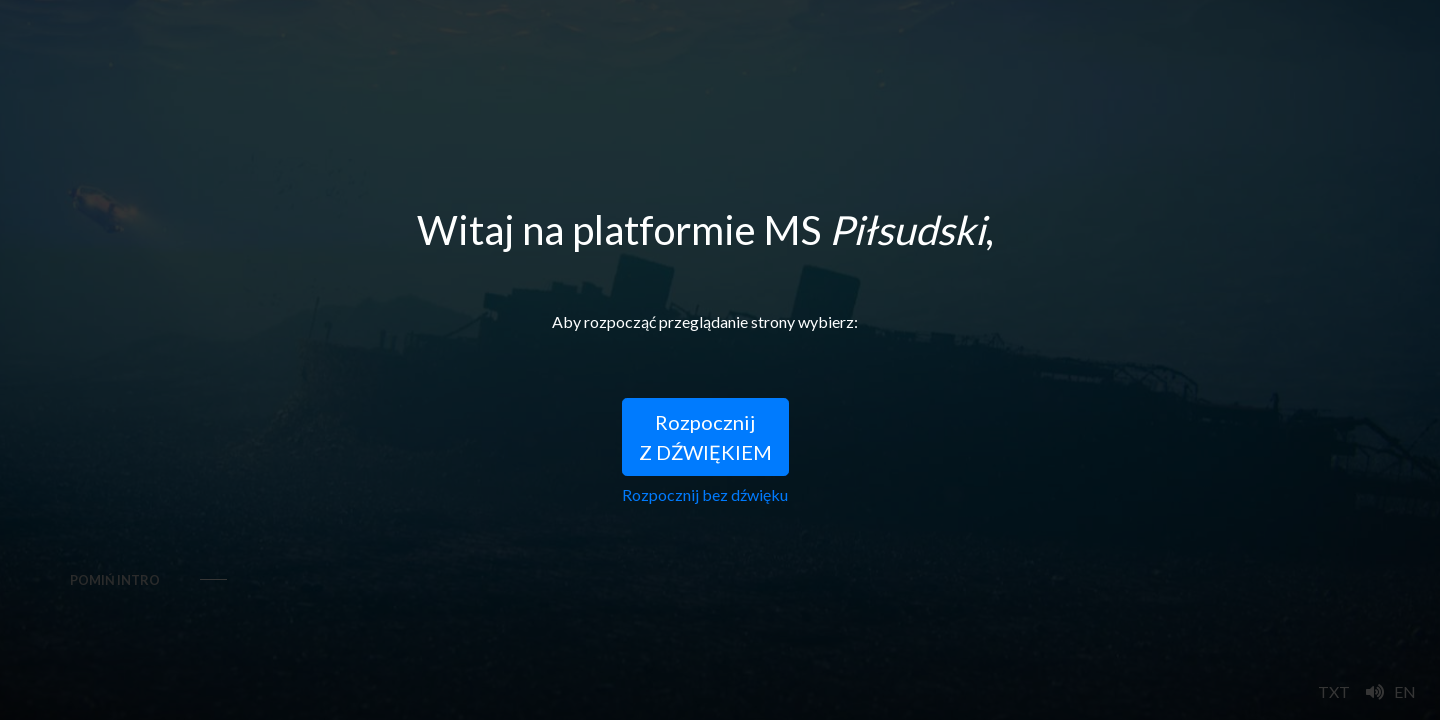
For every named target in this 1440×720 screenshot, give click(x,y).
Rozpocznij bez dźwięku (705, 494)
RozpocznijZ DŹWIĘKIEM (705, 437)
